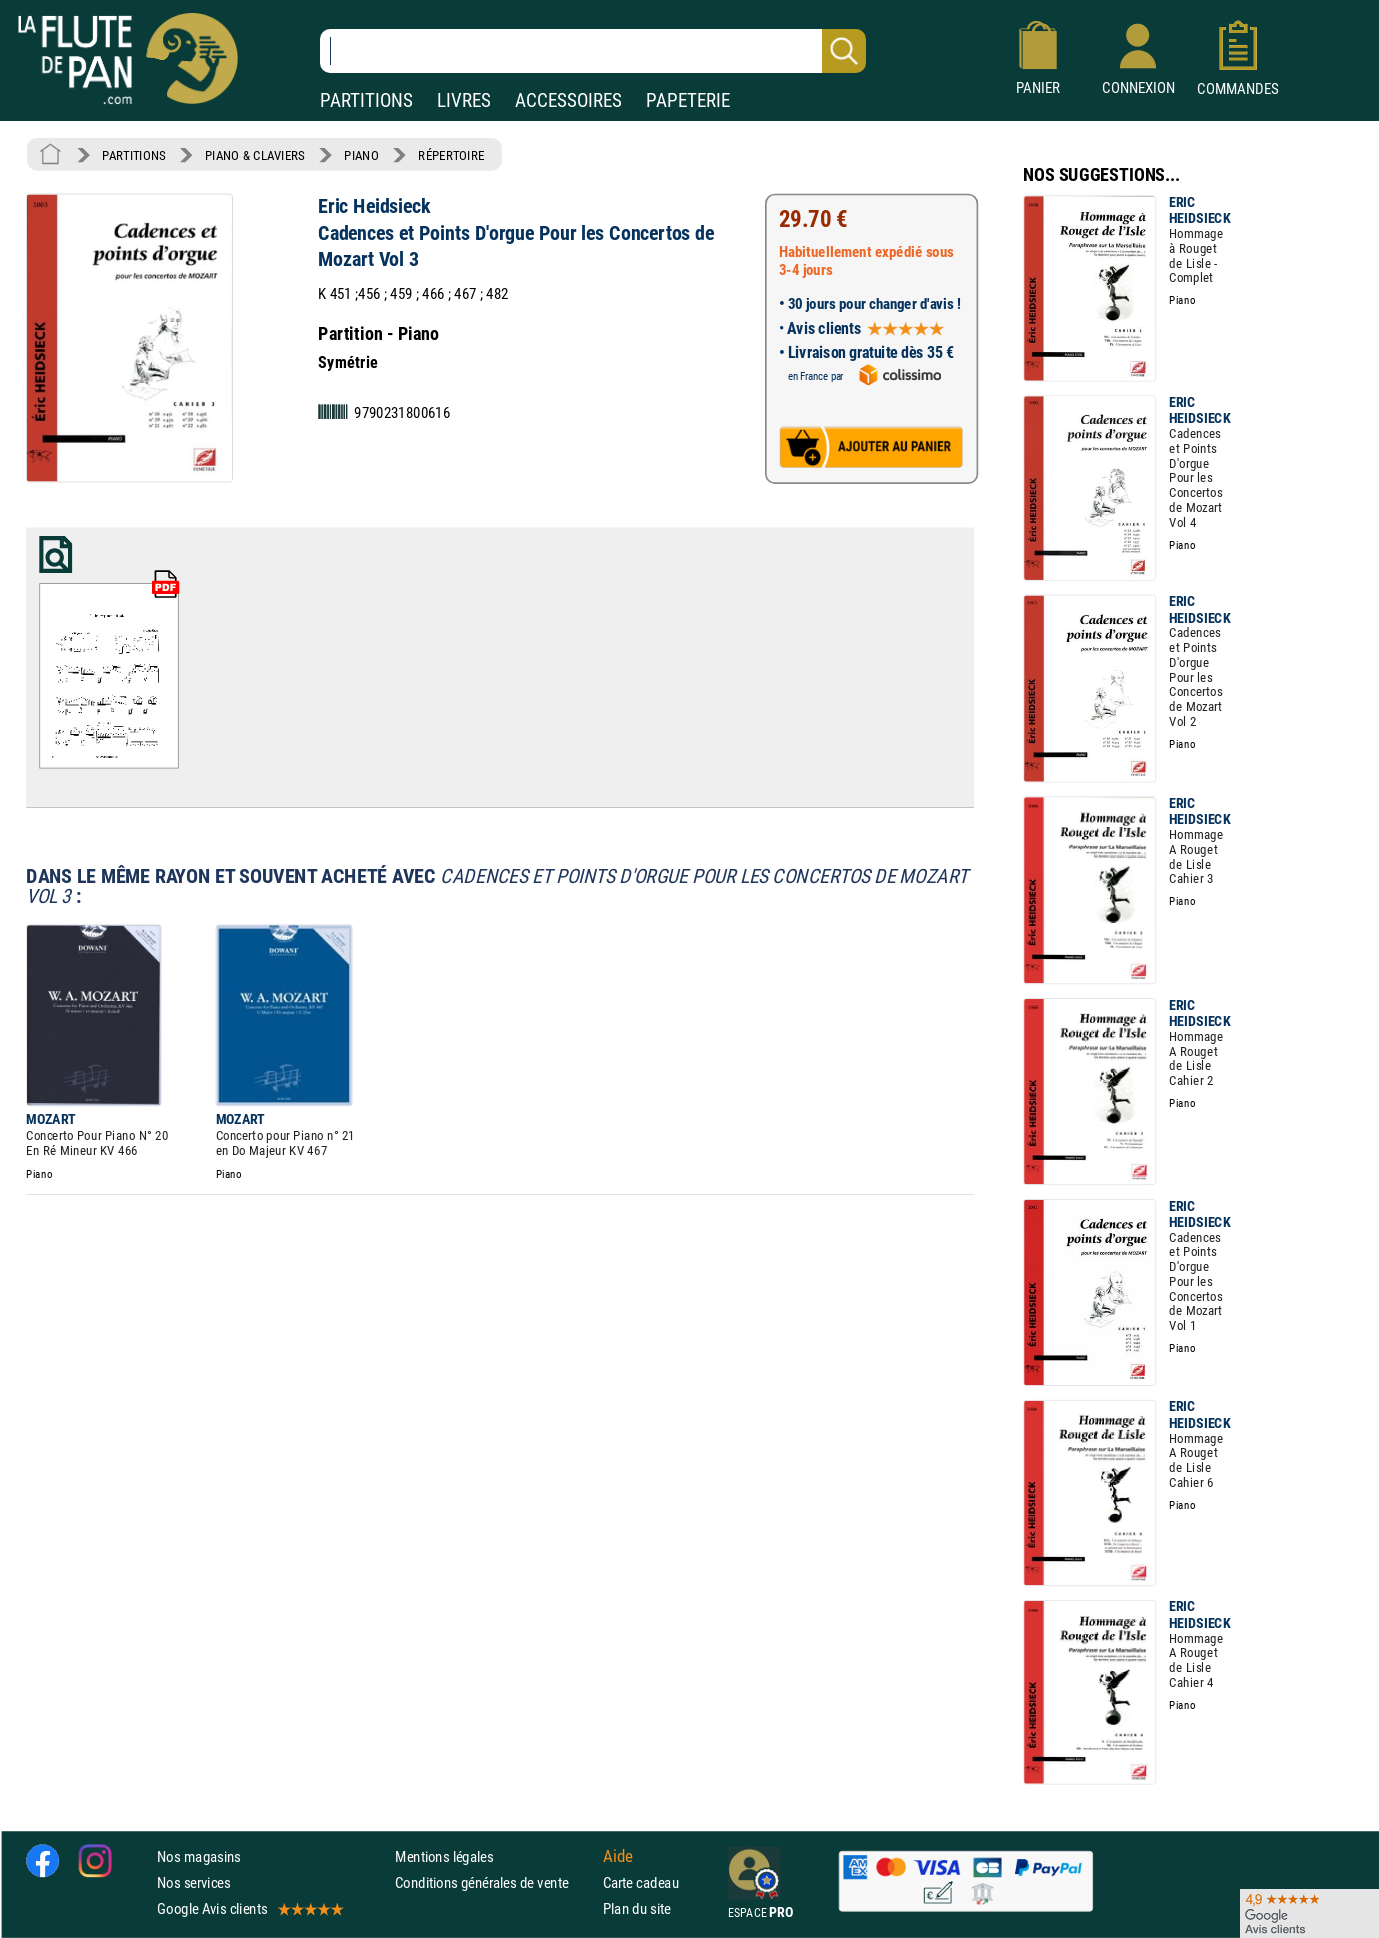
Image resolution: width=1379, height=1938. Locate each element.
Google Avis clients (249, 1908)
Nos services (193, 1882)
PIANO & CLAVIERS (255, 155)
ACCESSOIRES (568, 100)
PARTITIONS (366, 100)
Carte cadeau (641, 1882)
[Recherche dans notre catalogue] (593, 51)
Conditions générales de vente (494, 1882)
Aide (618, 1856)
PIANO (361, 155)
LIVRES (464, 100)
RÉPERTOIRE (451, 155)
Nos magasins (199, 1856)
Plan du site (637, 1908)
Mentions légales (444, 1856)
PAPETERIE (688, 100)
